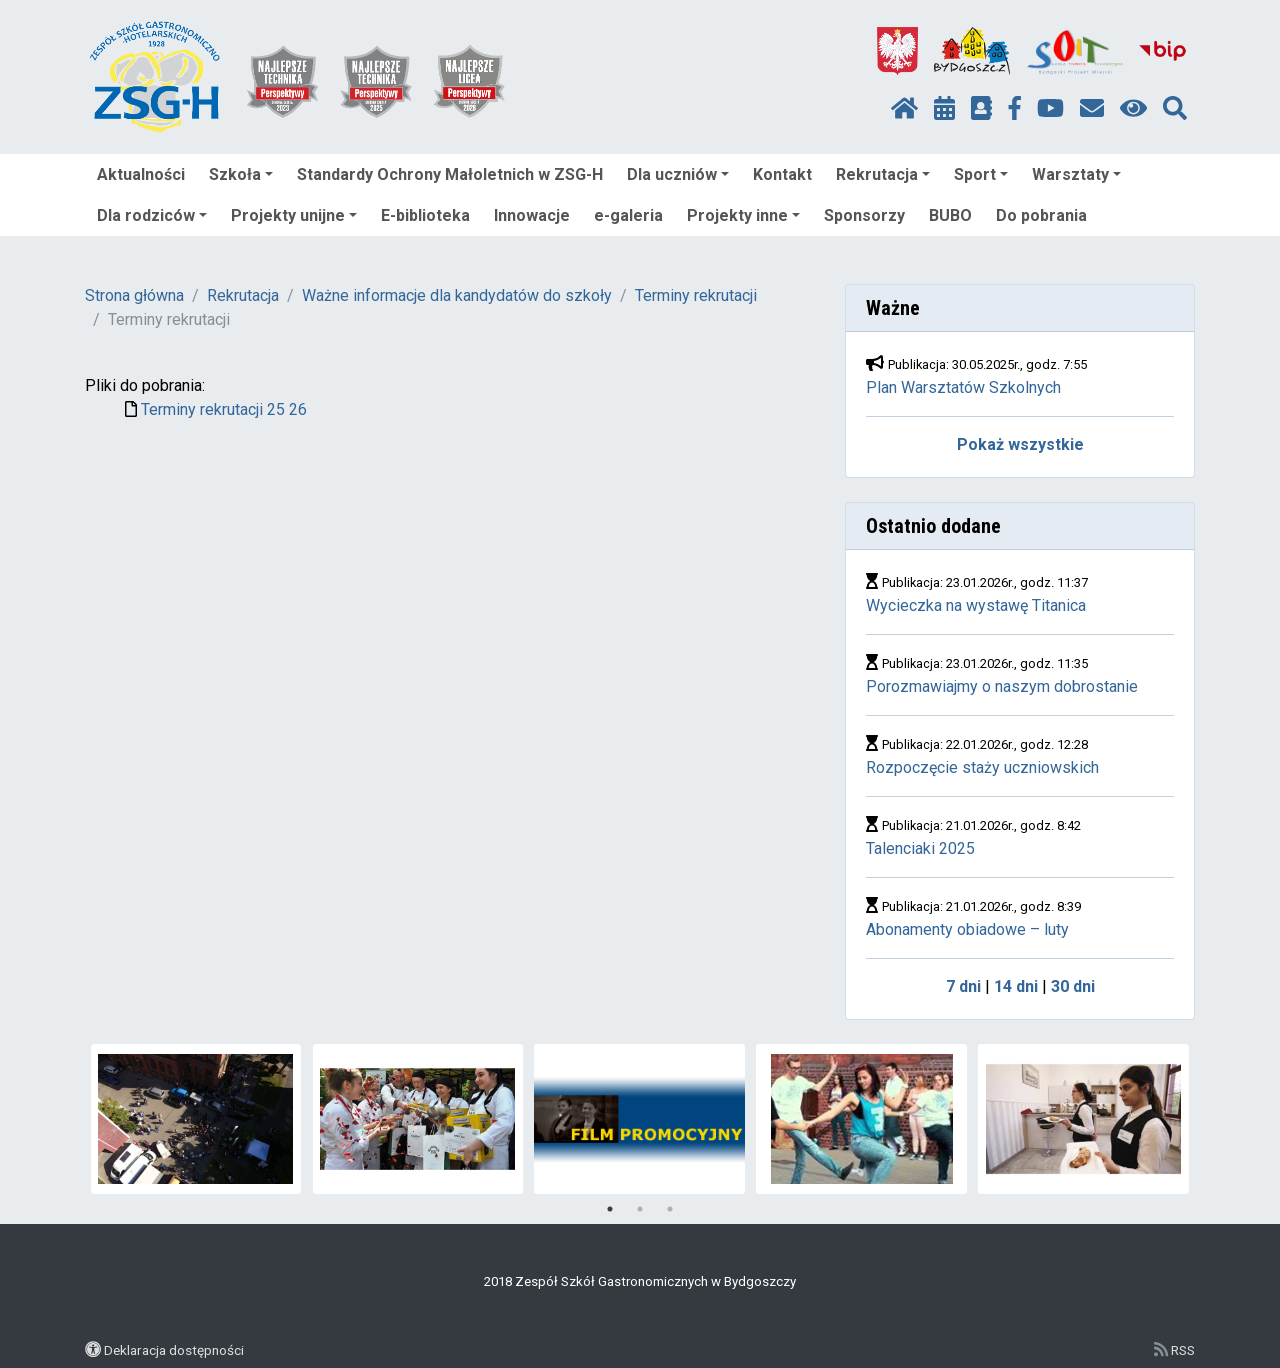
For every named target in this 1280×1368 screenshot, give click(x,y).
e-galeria (628, 215)
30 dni (1073, 986)
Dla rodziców (152, 215)
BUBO (950, 215)
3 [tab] (670, 1209)
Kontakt (782, 174)
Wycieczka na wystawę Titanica (976, 605)
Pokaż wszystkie (1020, 444)
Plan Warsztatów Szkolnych (963, 387)
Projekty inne (743, 215)
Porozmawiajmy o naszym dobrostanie (1002, 686)
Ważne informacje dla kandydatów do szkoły (457, 295)
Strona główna (134, 295)
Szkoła (241, 174)
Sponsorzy (864, 215)
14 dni (1016, 986)
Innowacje (532, 215)
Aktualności (141, 174)
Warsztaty (1076, 174)
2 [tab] (640, 1209)
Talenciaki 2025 (920, 848)
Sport (981, 174)
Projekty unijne (294, 215)
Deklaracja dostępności (174, 1350)
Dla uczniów (678, 174)
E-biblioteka (425, 215)
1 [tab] (610, 1209)
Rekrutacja (883, 174)
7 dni (963, 986)
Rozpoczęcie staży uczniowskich (982, 767)
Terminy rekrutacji (696, 295)
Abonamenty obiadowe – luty (967, 929)
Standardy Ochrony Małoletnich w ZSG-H (450, 174)
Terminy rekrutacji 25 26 (224, 409)
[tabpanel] (196, 1119)
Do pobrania (1041, 215)
